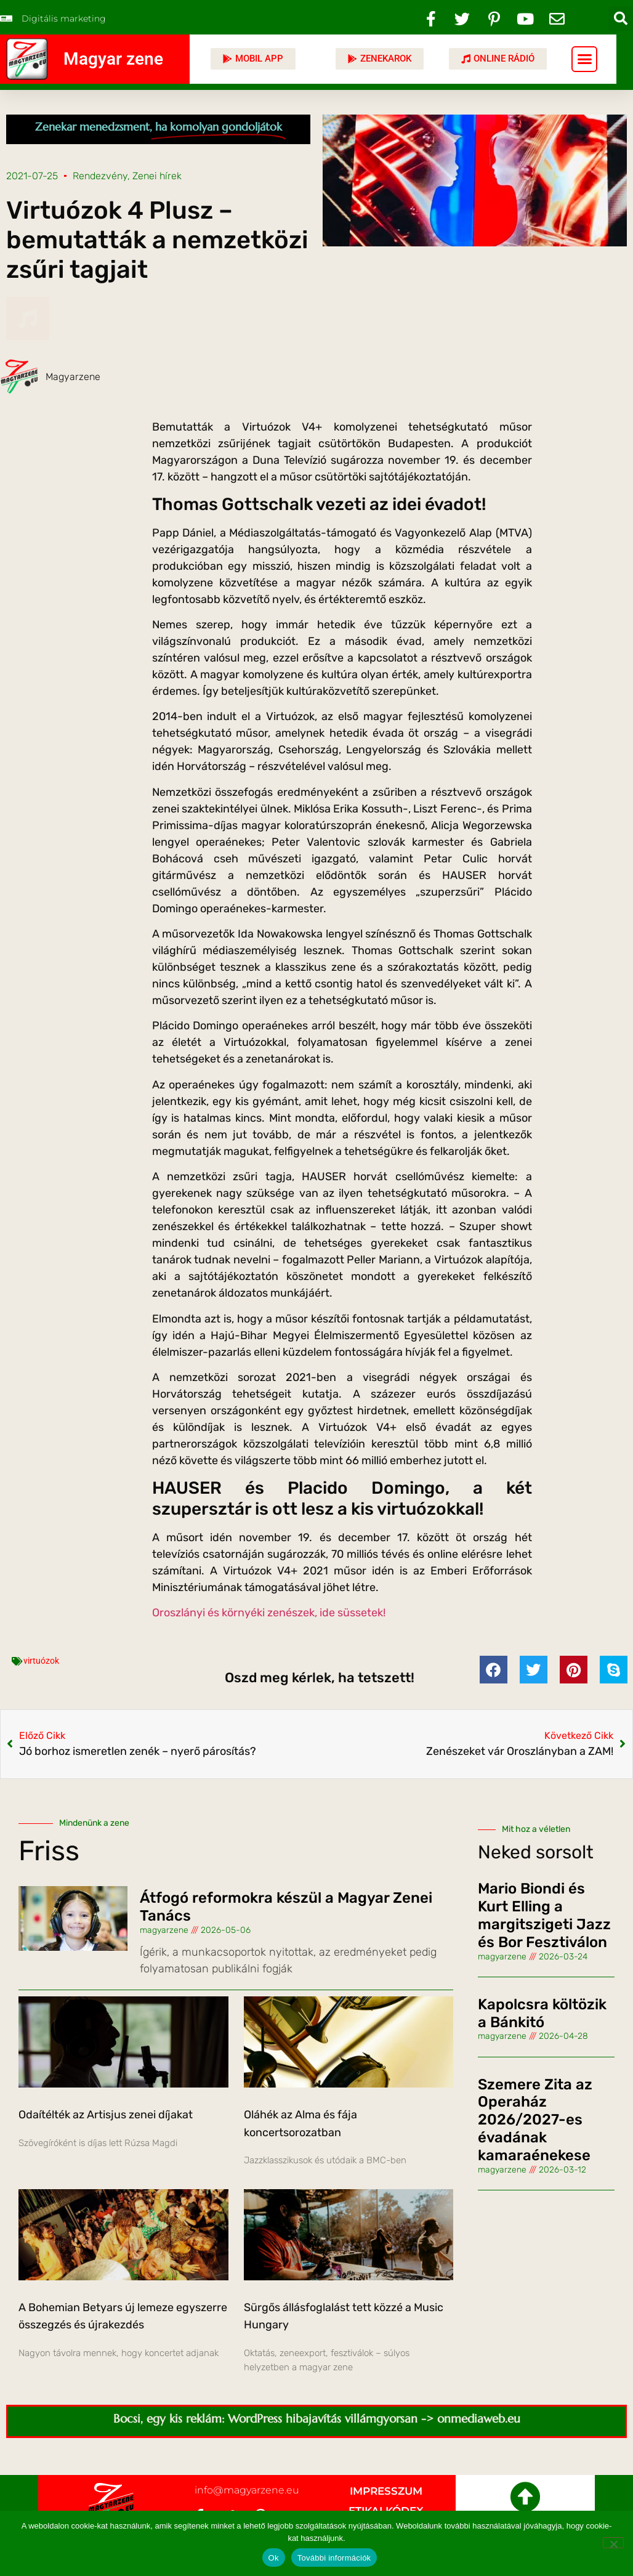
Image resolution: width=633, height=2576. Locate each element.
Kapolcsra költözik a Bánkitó (542, 2013)
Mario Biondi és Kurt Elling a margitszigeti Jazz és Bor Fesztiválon (544, 1915)
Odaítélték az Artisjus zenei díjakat (105, 2114)
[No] (613, 2542)
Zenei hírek (157, 176)
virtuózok (41, 1661)
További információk (334, 2557)
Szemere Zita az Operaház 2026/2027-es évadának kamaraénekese (535, 2120)
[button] (620, 18)
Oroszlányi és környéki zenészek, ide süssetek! (268, 1612)
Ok (273, 2557)
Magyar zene (113, 59)
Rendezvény (100, 176)
